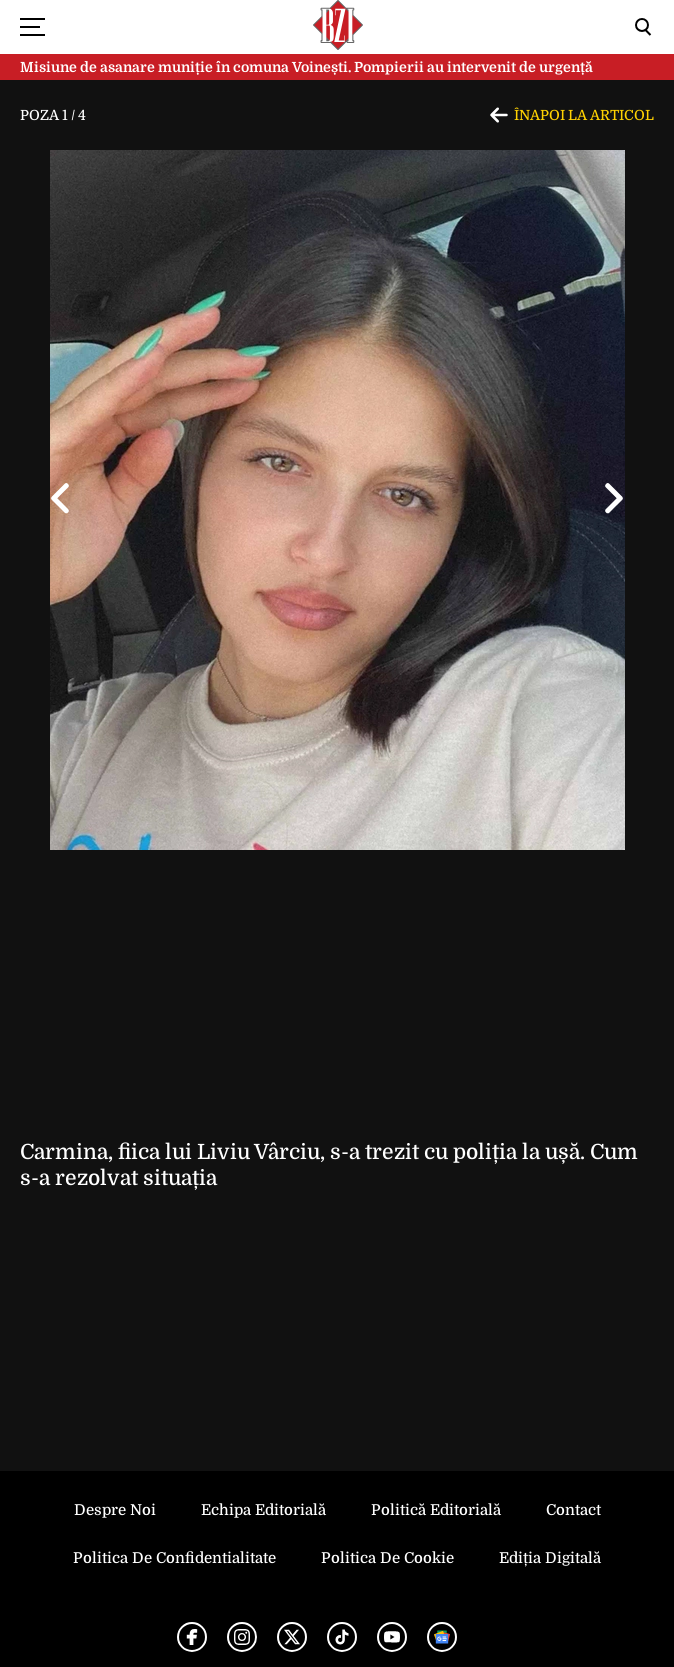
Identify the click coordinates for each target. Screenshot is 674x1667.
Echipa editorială (263, 1510)
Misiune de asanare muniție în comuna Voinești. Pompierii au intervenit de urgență (306, 67)
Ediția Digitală (550, 1558)
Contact (573, 1510)
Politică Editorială (436, 1510)
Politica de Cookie (387, 1558)
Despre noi (115, 1510)
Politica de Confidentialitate (174, 1558)
